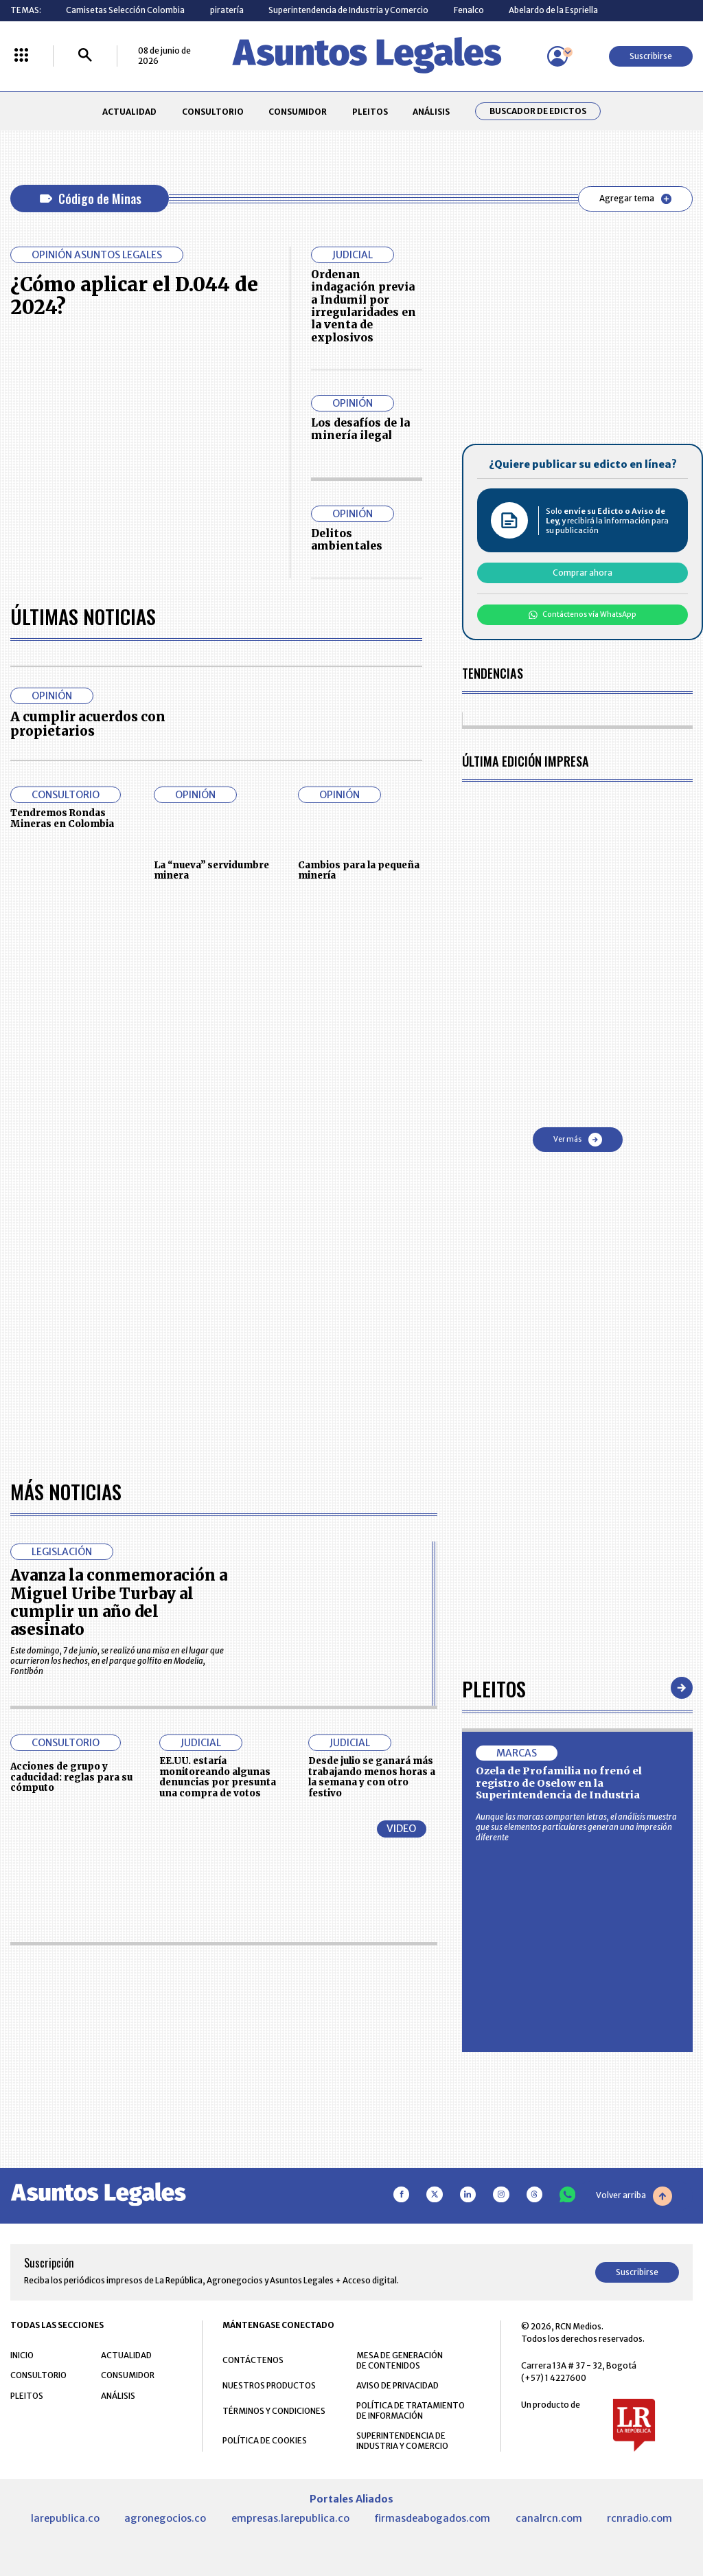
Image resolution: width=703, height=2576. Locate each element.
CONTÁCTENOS (253, 2360)
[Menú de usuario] (557, 56)
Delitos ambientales (346, 539)
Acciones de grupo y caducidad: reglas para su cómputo (71, 1777)
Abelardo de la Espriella (553, 10)
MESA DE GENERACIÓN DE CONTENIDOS (399, 2360)
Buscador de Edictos (537, 111)
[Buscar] (85, 56)
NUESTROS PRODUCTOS (269, 2385)
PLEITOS (370, 111)
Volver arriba (634, 2196)
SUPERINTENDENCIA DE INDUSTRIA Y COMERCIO (402, 2440)
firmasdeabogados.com (432, 2518)
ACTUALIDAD (129, 111)
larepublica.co (65, 2518)
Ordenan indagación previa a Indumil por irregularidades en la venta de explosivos (363, 306)
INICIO (22, 2355)
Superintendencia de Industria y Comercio (348, 10)
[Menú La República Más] (21, 56)
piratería (227, 10)
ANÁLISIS (431, 111)
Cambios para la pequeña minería (358, 870)
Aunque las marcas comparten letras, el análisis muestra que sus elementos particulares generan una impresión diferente (576, 1826)
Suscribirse (651, 56)
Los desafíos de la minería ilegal (360, 429)
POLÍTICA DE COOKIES (264, 2440)
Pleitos (494, 1688)
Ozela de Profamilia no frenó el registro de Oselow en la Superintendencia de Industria (559, 1783)
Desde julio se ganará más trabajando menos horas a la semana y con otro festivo (371, 1777)
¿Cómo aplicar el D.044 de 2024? (134, 296)
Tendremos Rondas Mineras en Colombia (62, 818)
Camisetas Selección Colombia (125, 10)
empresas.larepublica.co (290, 2518)
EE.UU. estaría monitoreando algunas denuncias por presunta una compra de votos (217, 1777)
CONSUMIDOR (297, 111)
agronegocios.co (165, 2518)
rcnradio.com (639, 2518)
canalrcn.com (549, 2518)
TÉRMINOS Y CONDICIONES (273, 2411)
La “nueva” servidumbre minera (211, 870)
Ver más (577, 1139)
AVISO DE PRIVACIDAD (397, 2385)
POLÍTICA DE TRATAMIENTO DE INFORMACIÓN (410, 2410)
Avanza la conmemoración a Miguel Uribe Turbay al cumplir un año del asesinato (118, 1602)
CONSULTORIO (213, 111)
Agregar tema (635, 198)
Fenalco (469, 10)
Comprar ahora (582, 572)
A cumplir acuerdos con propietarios (87, 724)
